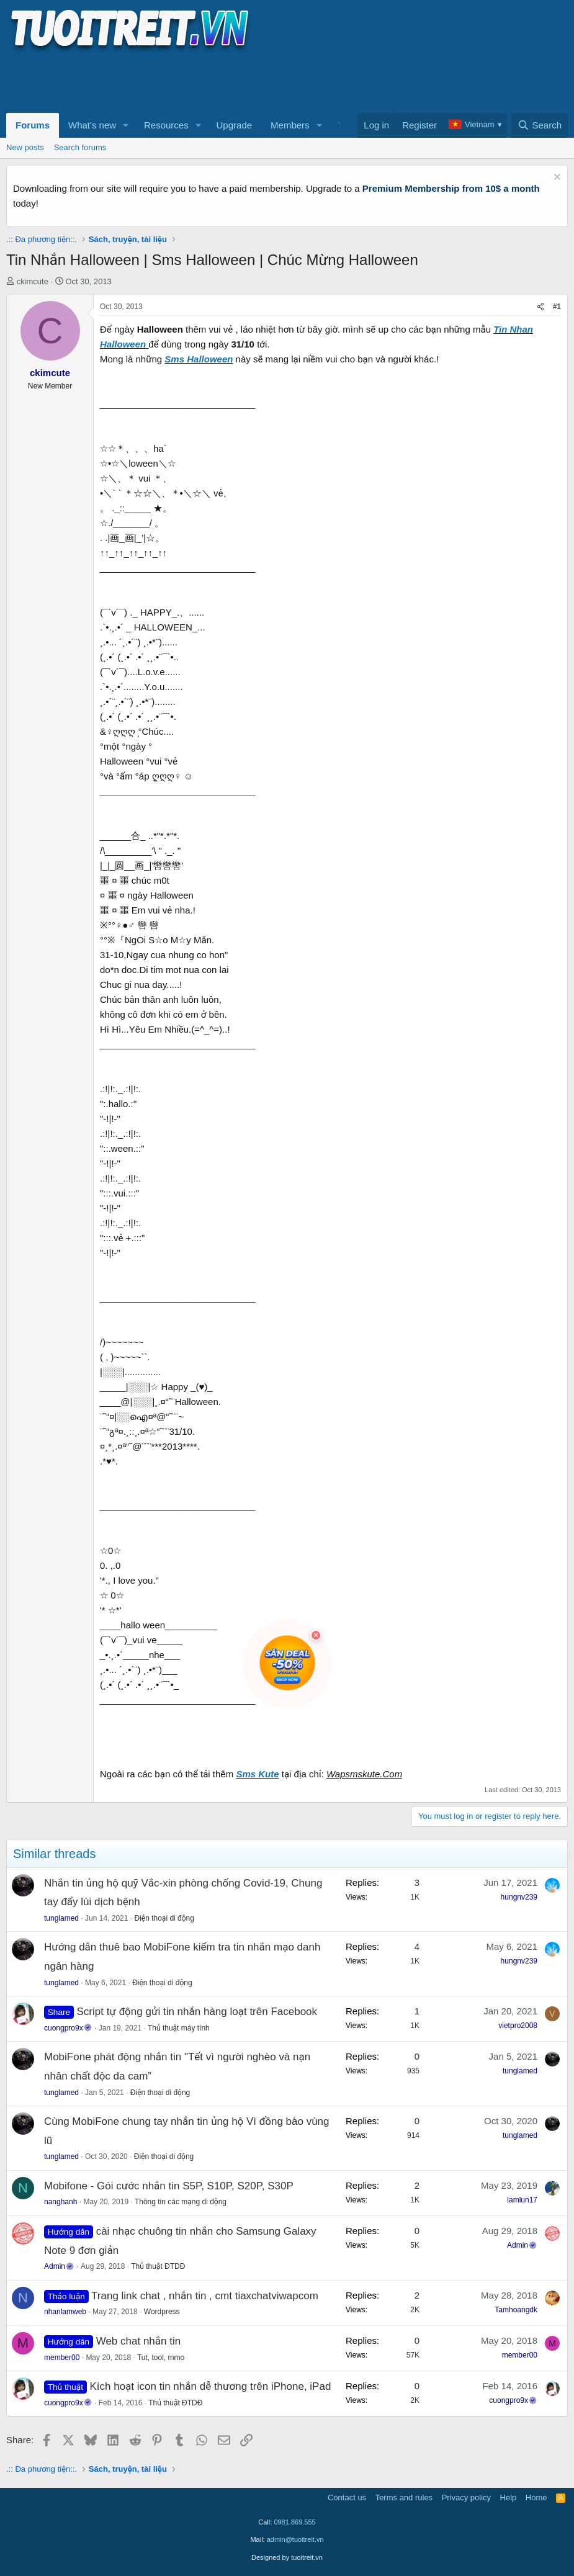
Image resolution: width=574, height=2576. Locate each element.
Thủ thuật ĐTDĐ (158, 2266)
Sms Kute (257, 1774)
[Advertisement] (232, 81)
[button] (126, 125)
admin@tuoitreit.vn (295, 2539)
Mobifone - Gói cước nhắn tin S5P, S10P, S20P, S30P (169, 2186)
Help (508, 2497)
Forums (33, 125)
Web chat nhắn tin (138, 2341)
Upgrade (235, 125)
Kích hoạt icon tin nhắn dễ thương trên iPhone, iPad (210, 2386)
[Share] (540, 307)
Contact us (347, 2497)
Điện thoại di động (164, 1918)
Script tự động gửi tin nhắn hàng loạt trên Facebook (197, 2011)
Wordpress (162, 2311)
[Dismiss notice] (555, 178)
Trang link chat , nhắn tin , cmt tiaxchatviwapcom (204, 2296)
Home (536, 2497)
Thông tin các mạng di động (180, 2201)
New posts (25, 147)
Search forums (80, 147)
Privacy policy (466, 2497)
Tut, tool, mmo (160, 2357)
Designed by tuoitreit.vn (287, 2557)
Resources (166, 125)
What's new (92, 125)
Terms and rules (404, 2497)
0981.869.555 (294, 2522)
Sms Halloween (198, 359)
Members (290, 125)
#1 (557, 306)
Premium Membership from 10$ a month (451, 188)
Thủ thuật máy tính (179, 2028)
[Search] (539, 125)
